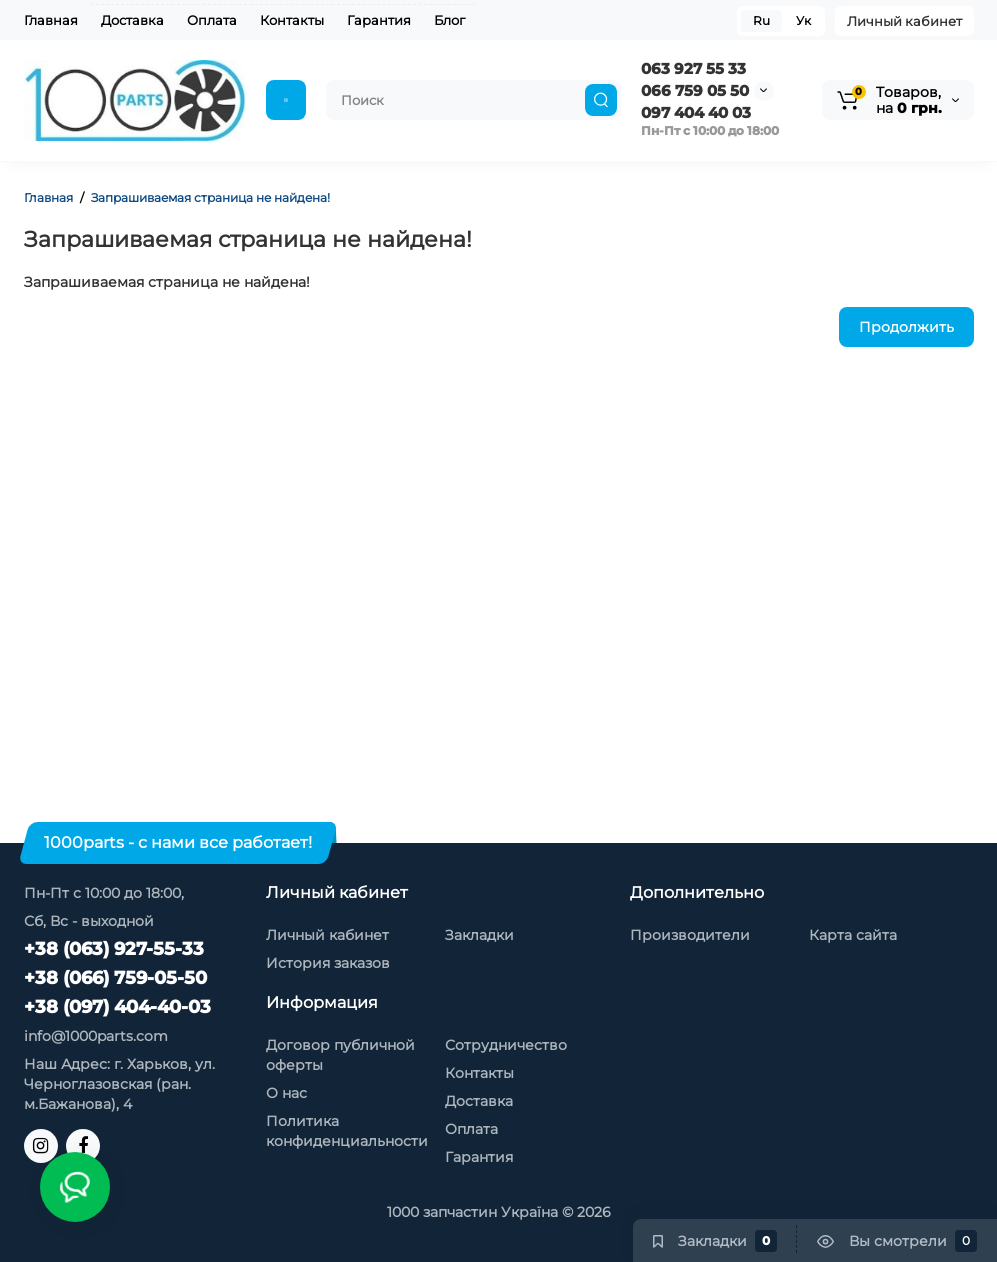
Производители (690, 935)
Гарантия (379, 20)
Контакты (292, 20)
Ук (803, 20)
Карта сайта (853, 935)
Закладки (479, 935)
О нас (286, 1093)
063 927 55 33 (693, 68)
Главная (51, 20)
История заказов (328, 963)
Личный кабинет (904, 21)
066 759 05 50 (695, 90)
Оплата (212, 20)
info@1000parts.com (96, 1036)
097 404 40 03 (696, 112)
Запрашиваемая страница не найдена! (210, 197)
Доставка (132, 20)
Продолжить (906, 327)
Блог (449, 20)
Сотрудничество (506, 1045)
